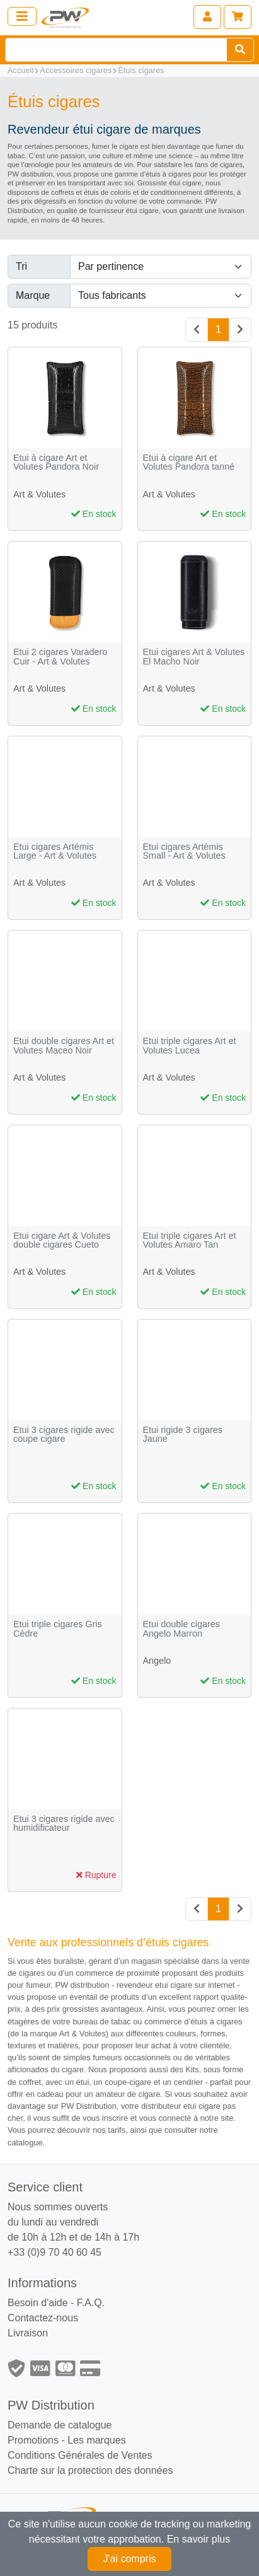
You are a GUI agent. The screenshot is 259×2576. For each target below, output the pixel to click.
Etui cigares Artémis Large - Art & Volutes (54, 851)
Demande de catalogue (60, 2425)
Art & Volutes (39, 494)
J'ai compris (129, 2558)
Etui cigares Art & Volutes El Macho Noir (194, 656)
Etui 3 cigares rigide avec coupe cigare (64, 1434)
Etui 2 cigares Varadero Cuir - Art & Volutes (60, 656)
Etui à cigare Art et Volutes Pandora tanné (189, 462)
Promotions (33, 2440)
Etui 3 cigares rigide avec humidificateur (64, 1823)
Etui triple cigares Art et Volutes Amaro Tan (189, 1240)
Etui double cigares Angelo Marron (181, 1629)
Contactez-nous (43, 2317)
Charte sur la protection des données (90, 2470)
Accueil (20, 70)
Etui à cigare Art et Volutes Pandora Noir (56, 462)
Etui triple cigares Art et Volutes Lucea (189, 1045)
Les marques (96, 2440)
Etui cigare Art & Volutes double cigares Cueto (61, 1240)
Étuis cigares (141, 70)
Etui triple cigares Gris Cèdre (57, 1629)
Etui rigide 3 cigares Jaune (182, 1434)
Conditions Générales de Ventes (80, 2455)
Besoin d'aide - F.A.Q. (56, 2302)
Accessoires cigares (76, 70)
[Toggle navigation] (22, 16)
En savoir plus (199, 2539)
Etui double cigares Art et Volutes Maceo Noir (63, 1045)
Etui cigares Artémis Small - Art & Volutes (184, 851)
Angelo (157, 1661)
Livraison (28, 2333)
